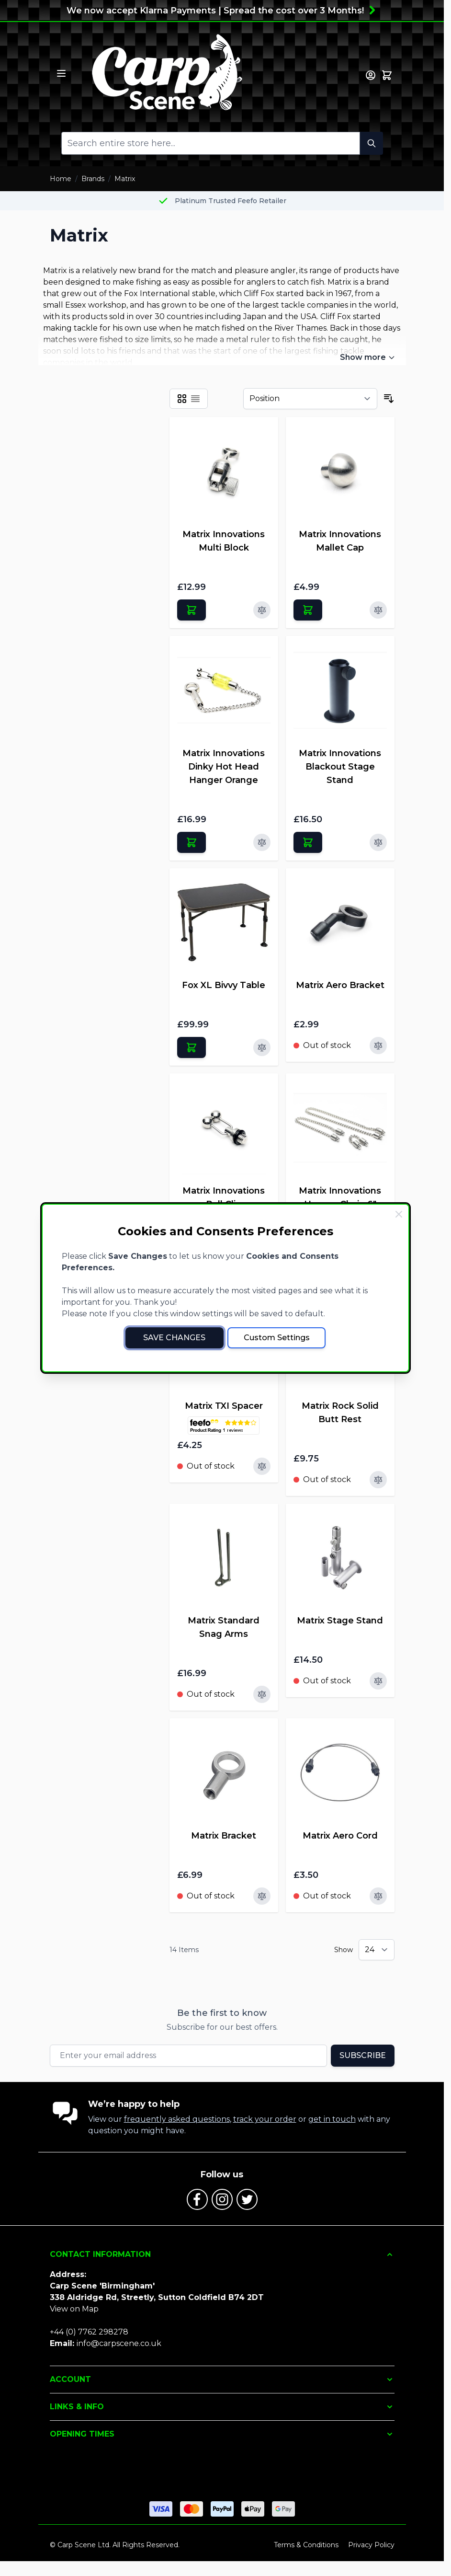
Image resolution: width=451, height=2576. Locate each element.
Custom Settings (277, 1337)
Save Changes (174, 1337)
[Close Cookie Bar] (399, 1214)
